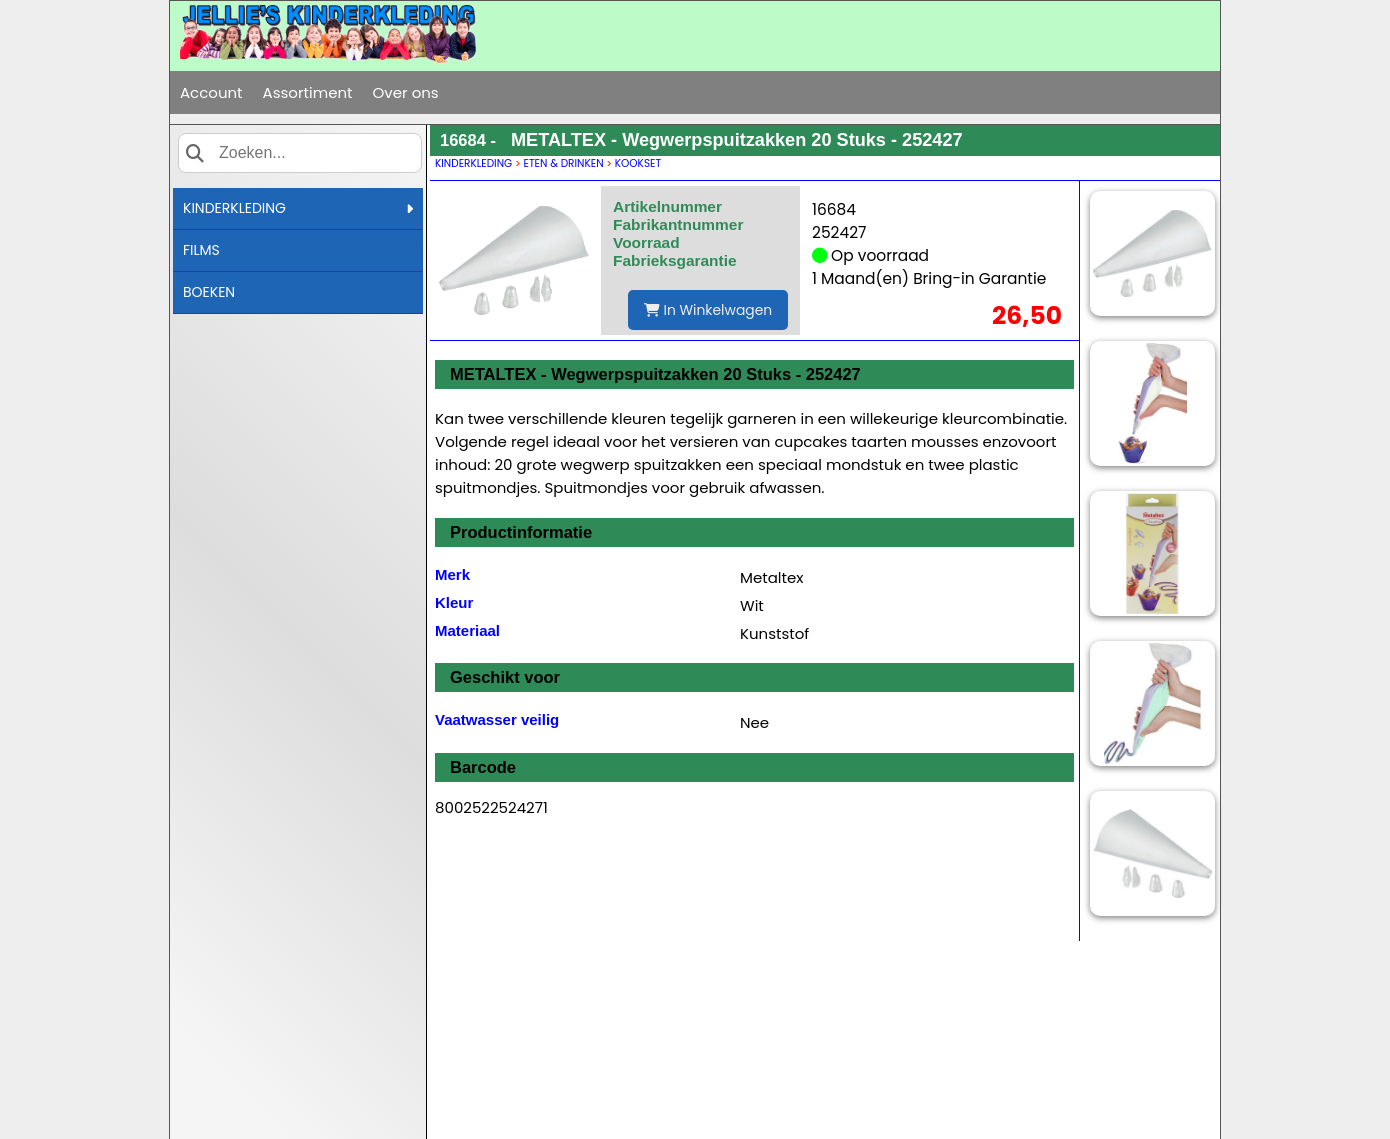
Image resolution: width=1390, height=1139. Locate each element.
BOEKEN (209, 292)
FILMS (201, 250)
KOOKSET (638, 163)
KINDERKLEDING (298, 208)
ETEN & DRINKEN (564, 163)
